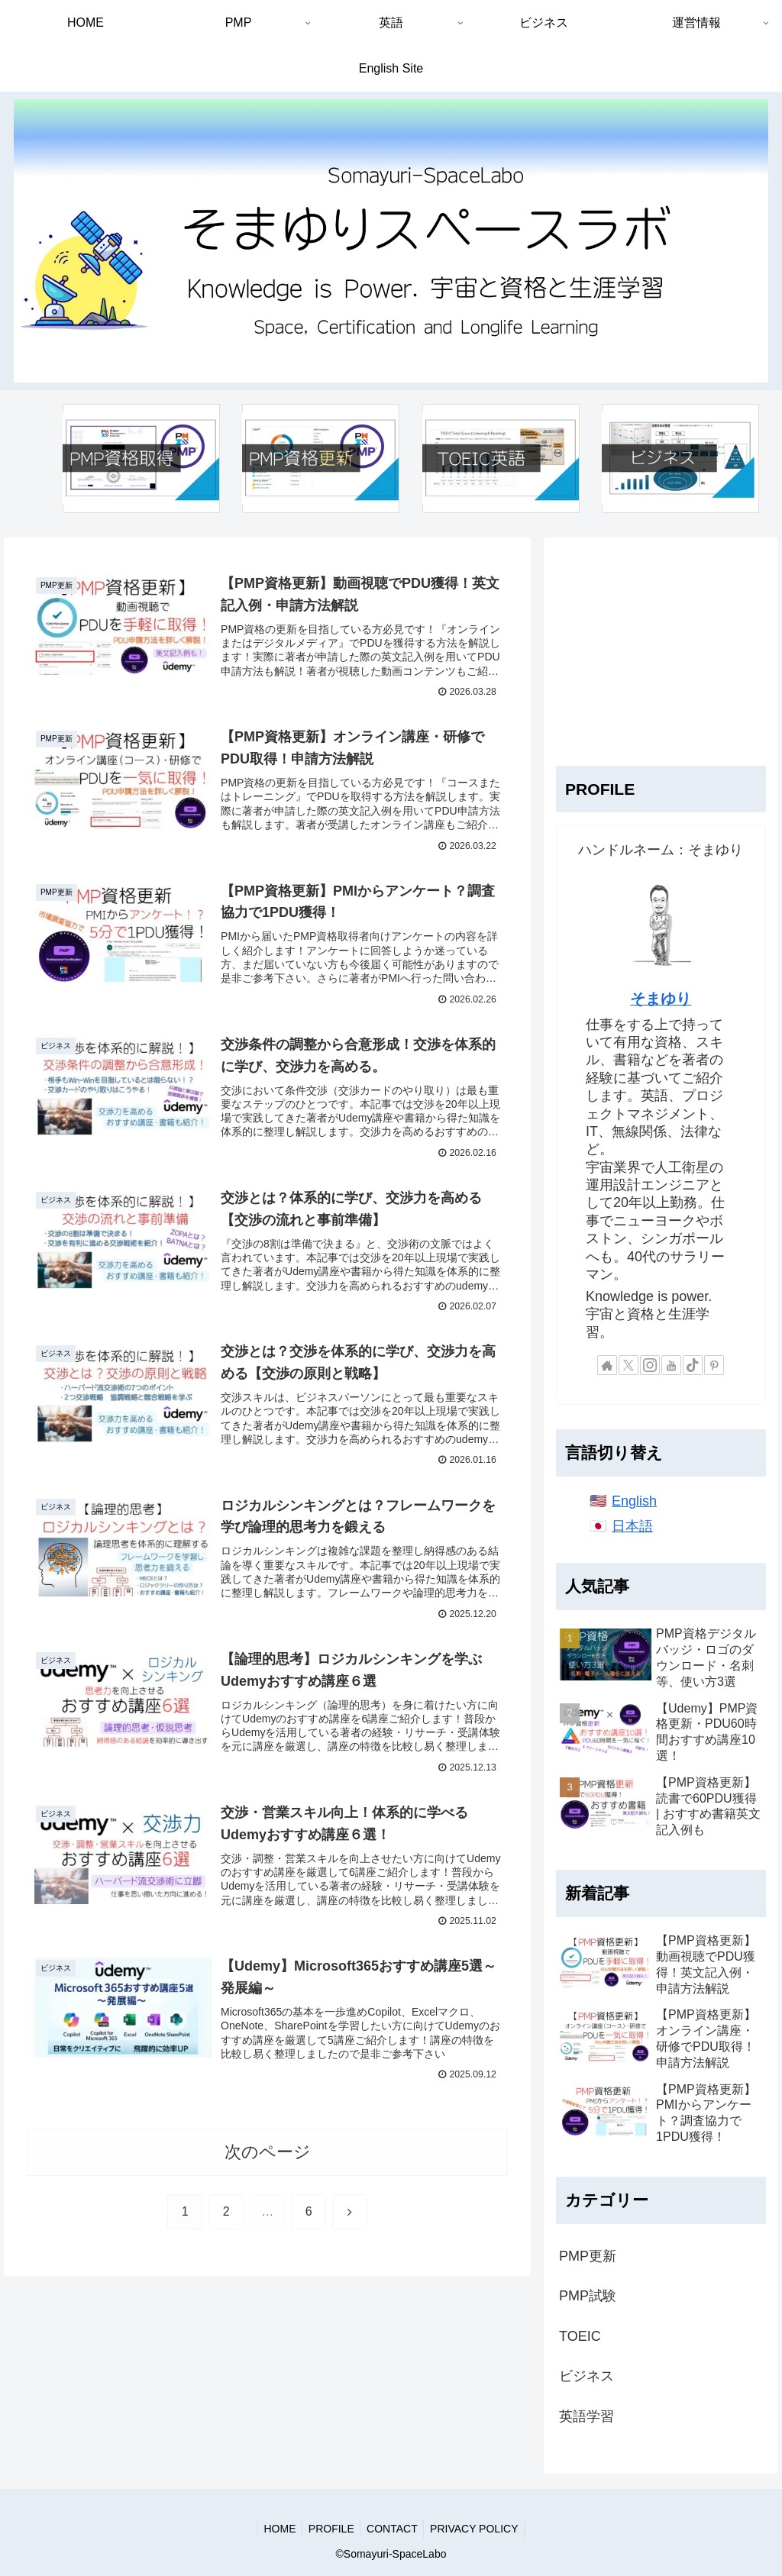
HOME (275, 2529)
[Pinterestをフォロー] (714, 1365)
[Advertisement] (660, 645)
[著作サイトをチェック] (607, 1365)
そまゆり (660, 998)
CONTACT (393, 2529)
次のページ (268, 2172)
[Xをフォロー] (628, 1365)
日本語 (632, 1526)
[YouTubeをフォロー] (671, 1365)
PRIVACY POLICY (479, 2529)
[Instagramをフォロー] (650, 1365)
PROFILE (330, 2529)
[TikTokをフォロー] (693, 1365)
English (634, 1501)
